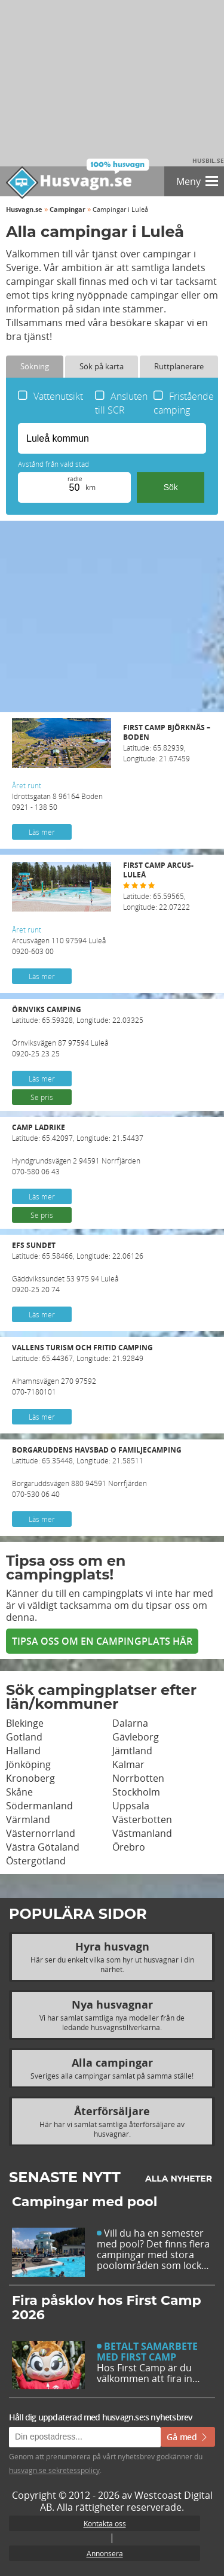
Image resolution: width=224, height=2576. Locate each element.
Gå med (188, 2437)
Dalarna (130, 1723)
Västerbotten (142, 1819)
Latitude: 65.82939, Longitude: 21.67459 (167, 743)
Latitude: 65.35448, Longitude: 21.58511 (112, 1455)
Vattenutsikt (58, 396)
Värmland (28, 1819)
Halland (23, 1750)
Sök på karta (101, 366)
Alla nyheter (178, 2178)
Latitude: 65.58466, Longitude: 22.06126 (112, 1250)
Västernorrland (40, 1833)
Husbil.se (208, 160)
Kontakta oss (105, 2523)
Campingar (67, 209)
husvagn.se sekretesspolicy (54, 2470)
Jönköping (28, 1764)
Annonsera (105, 2553)
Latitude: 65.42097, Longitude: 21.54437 (112, 1133)
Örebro (128, 1847)
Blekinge (25, 1723)
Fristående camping (184, 403)
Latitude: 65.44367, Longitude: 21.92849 (112, 1353)
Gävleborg (135, 1736)
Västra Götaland (42, 1847)
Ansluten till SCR (121, 403)
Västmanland (142, 1833)
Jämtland (132, 1750)
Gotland (24, 1736)
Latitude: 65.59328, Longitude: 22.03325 (112, 1015)
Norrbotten (138, 1778)
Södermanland (39, 1805)
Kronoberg (30, 1778)
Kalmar (128, 1764)
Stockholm (136, 1792)
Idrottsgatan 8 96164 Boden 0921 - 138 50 (57, 796)
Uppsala (130, 1805)
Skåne (19, 1792)
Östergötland (36, 1860)
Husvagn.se (24, 209)
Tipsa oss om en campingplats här (102, 1641)
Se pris (41, 1097)
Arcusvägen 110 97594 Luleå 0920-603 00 (59, 940)
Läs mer (42, 832)
